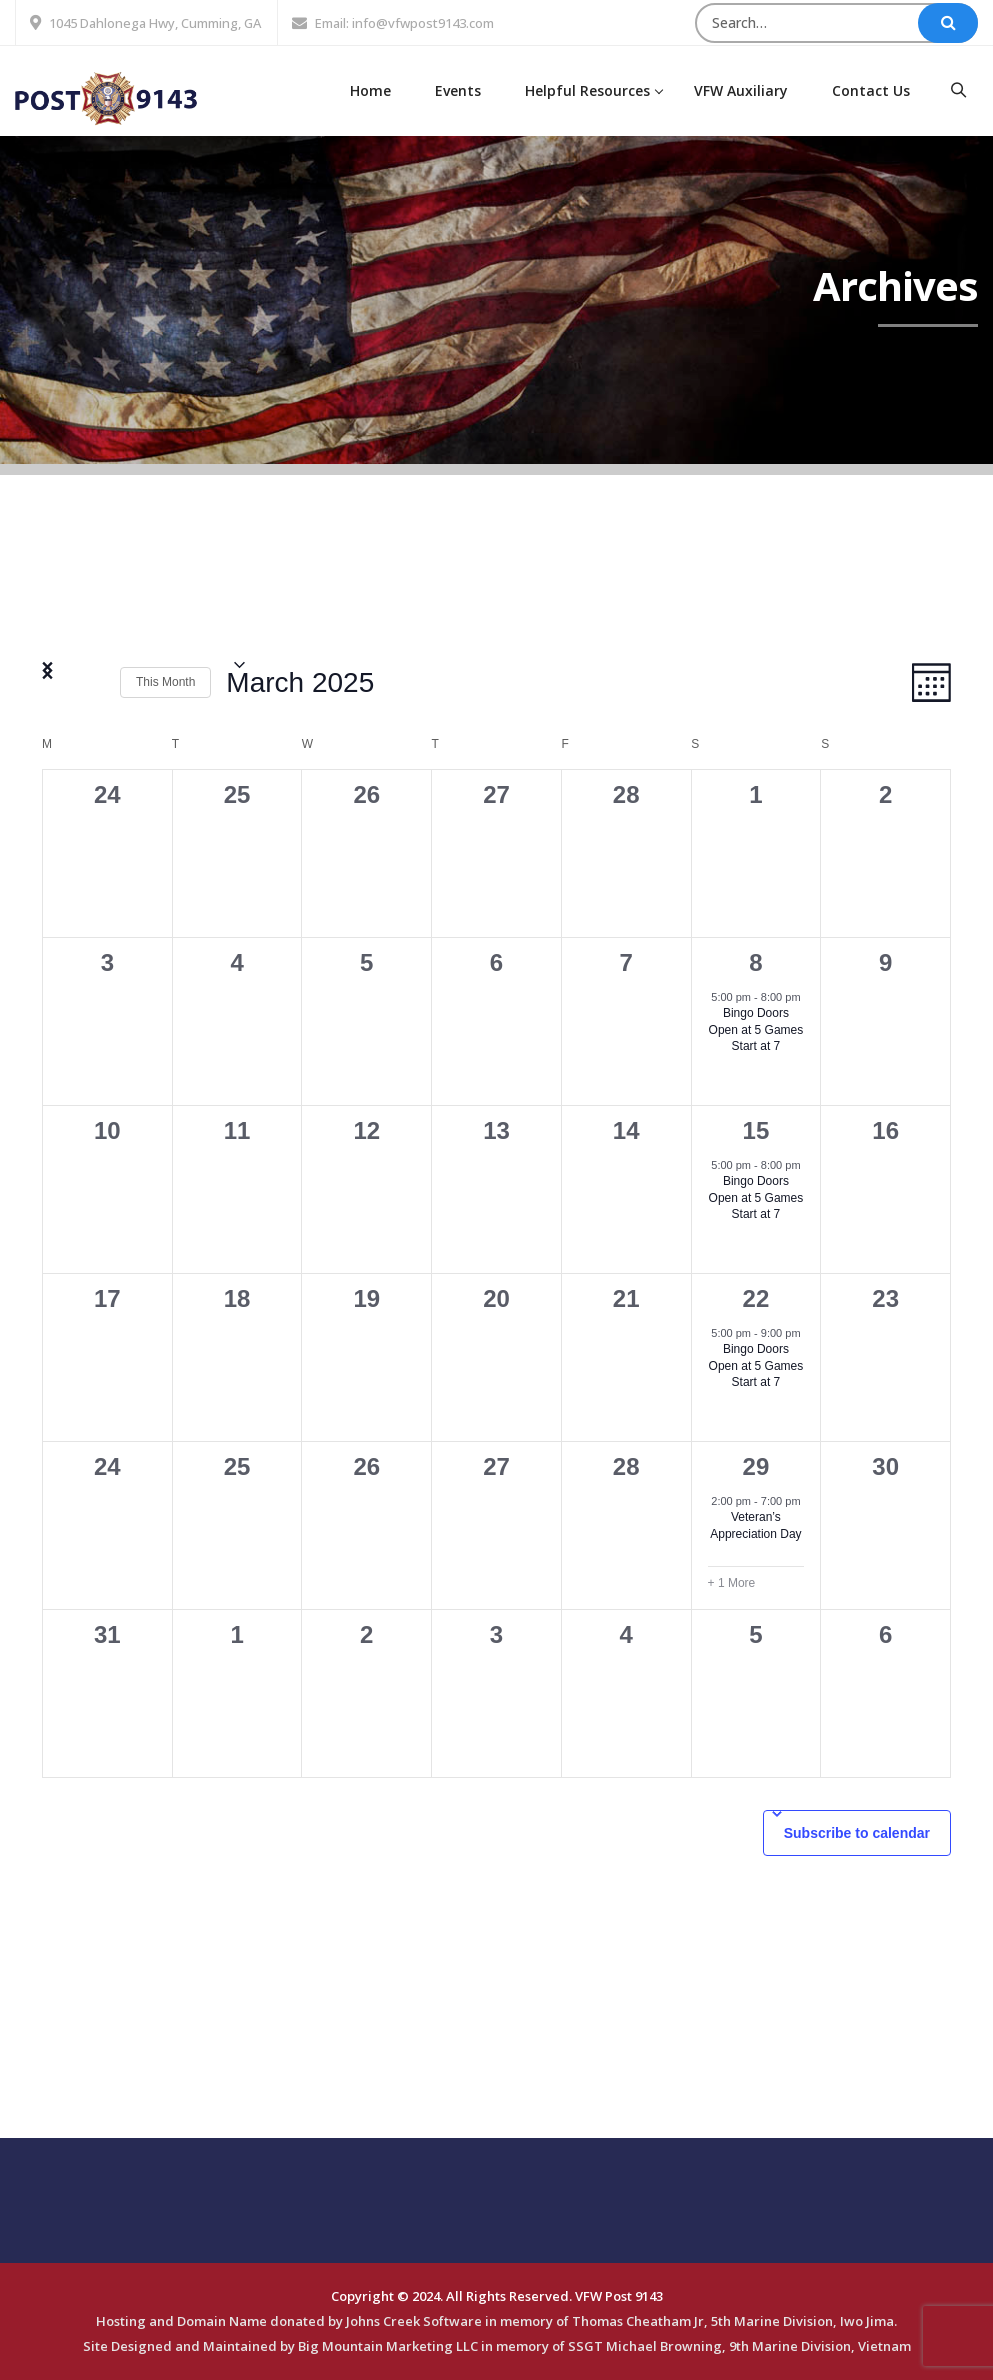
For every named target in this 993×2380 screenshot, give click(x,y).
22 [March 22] (756, 1298)
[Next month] (93, 683)
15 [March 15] (756, 1130)
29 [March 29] (756, 1466)
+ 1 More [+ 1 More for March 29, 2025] (732, 1583)
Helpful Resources (587, 90)
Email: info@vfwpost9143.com (404, 23)
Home (370, 90)
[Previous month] (54, 683)
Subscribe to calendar (857, 1833)
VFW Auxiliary (741, 90)
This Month (165, 682)
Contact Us (871, 90)
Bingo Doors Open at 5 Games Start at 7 (756, 1029)
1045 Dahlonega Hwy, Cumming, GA (155, 23)
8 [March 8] (755, 962)
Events (458, 90)
